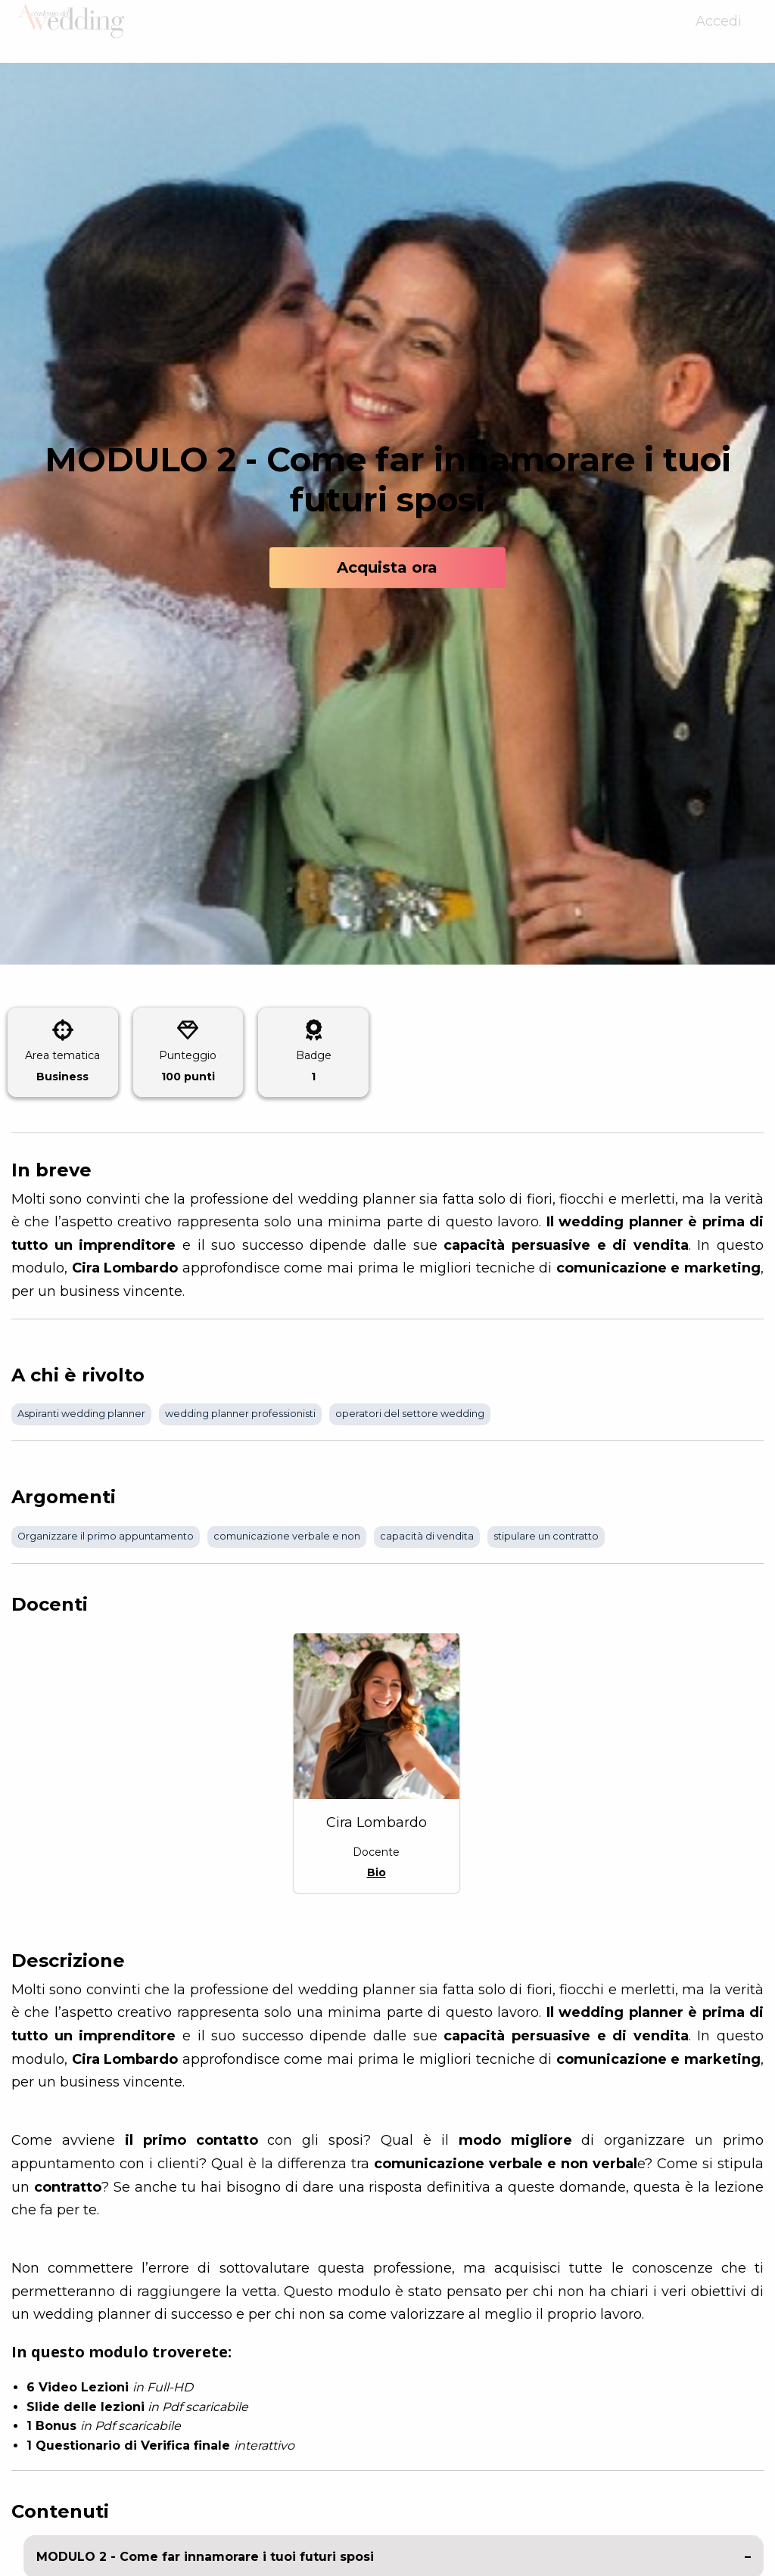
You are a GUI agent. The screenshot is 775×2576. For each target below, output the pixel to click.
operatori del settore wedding (409, 1413)
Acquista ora (387, 567)
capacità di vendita (427, 1536)
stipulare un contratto (546, 1536)
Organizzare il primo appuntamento (105, 1536)
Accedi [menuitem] (719, 31)
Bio (376, 1872)
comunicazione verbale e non (286, 1536)
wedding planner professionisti (240, 1413)
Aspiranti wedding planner (81, 1413)
